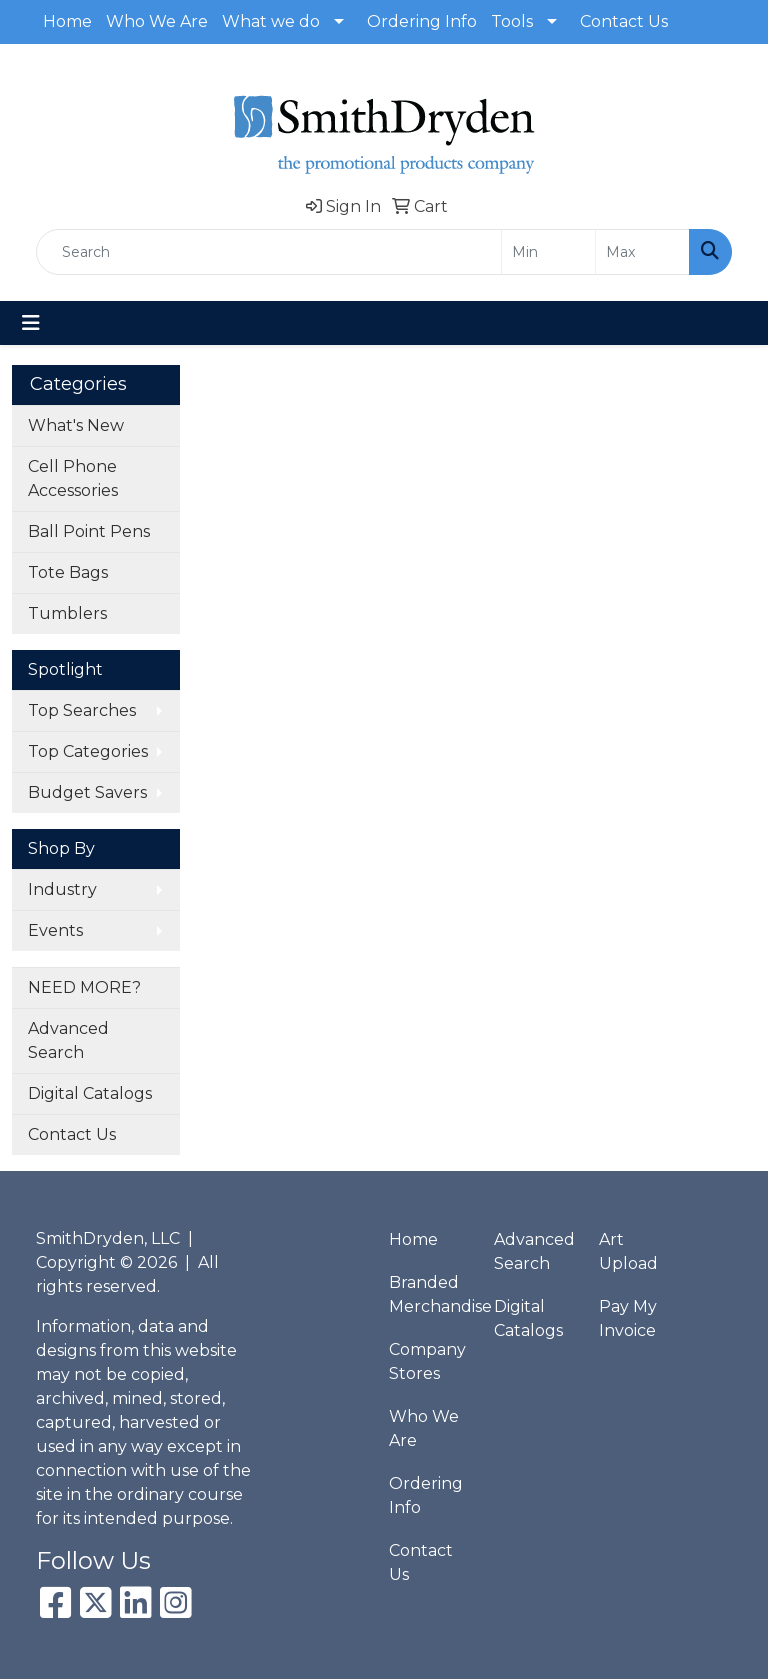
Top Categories (88, 751)
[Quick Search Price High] (642, 252)
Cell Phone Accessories (73, 478)
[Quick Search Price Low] (548, 252)
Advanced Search (68, 1040)
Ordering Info (422, 21)
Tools (512, 21)
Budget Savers (87, 792)
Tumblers (67, 613)
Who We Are (157, 21)
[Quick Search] (269, 252)
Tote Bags (68, 572)
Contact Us (624, 21)
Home (67, 21)
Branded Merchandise (429, 1294)
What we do (271, 21)
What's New (76, 425)
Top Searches (82, 710)
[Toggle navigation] (31, 323)
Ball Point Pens (89, 531)
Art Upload (628, 1251)
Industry (62, 889)
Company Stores (427, 1361)
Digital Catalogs (90, 1093)
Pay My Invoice (628, 1318)
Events (55, 930)
